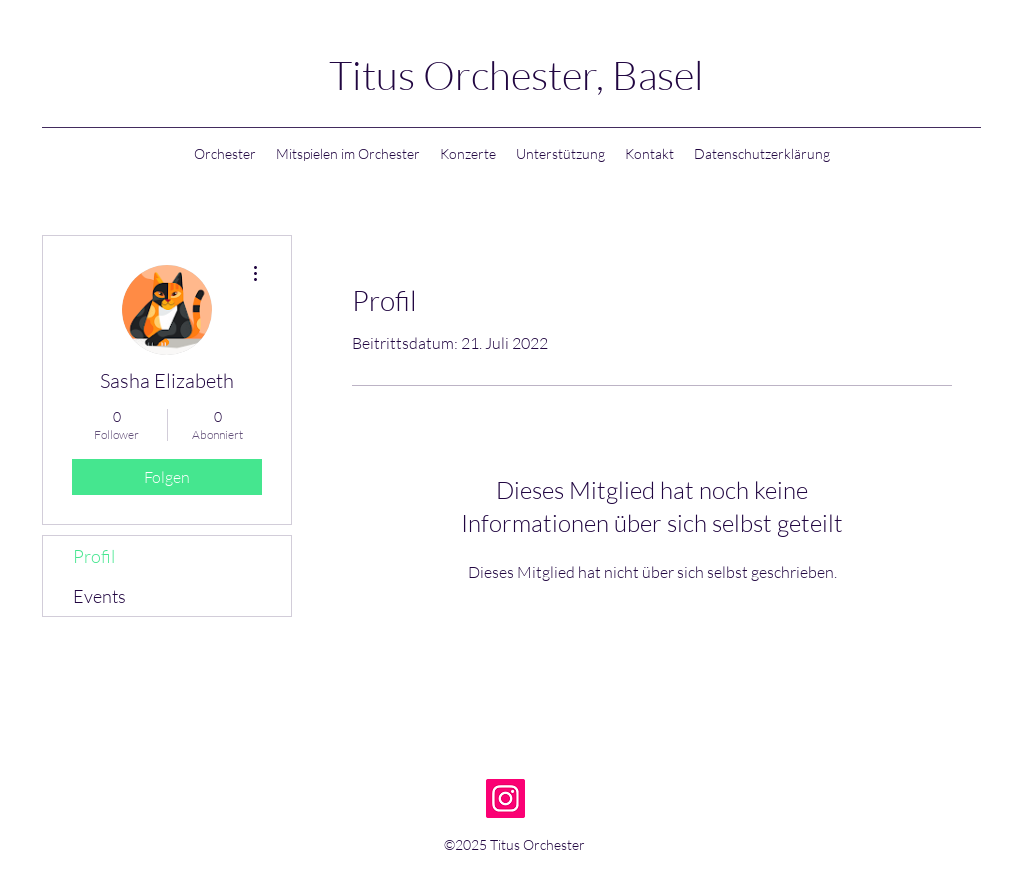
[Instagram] (505, 798)
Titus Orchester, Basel (516, 74)
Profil (94, 556)
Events (99, 596)
